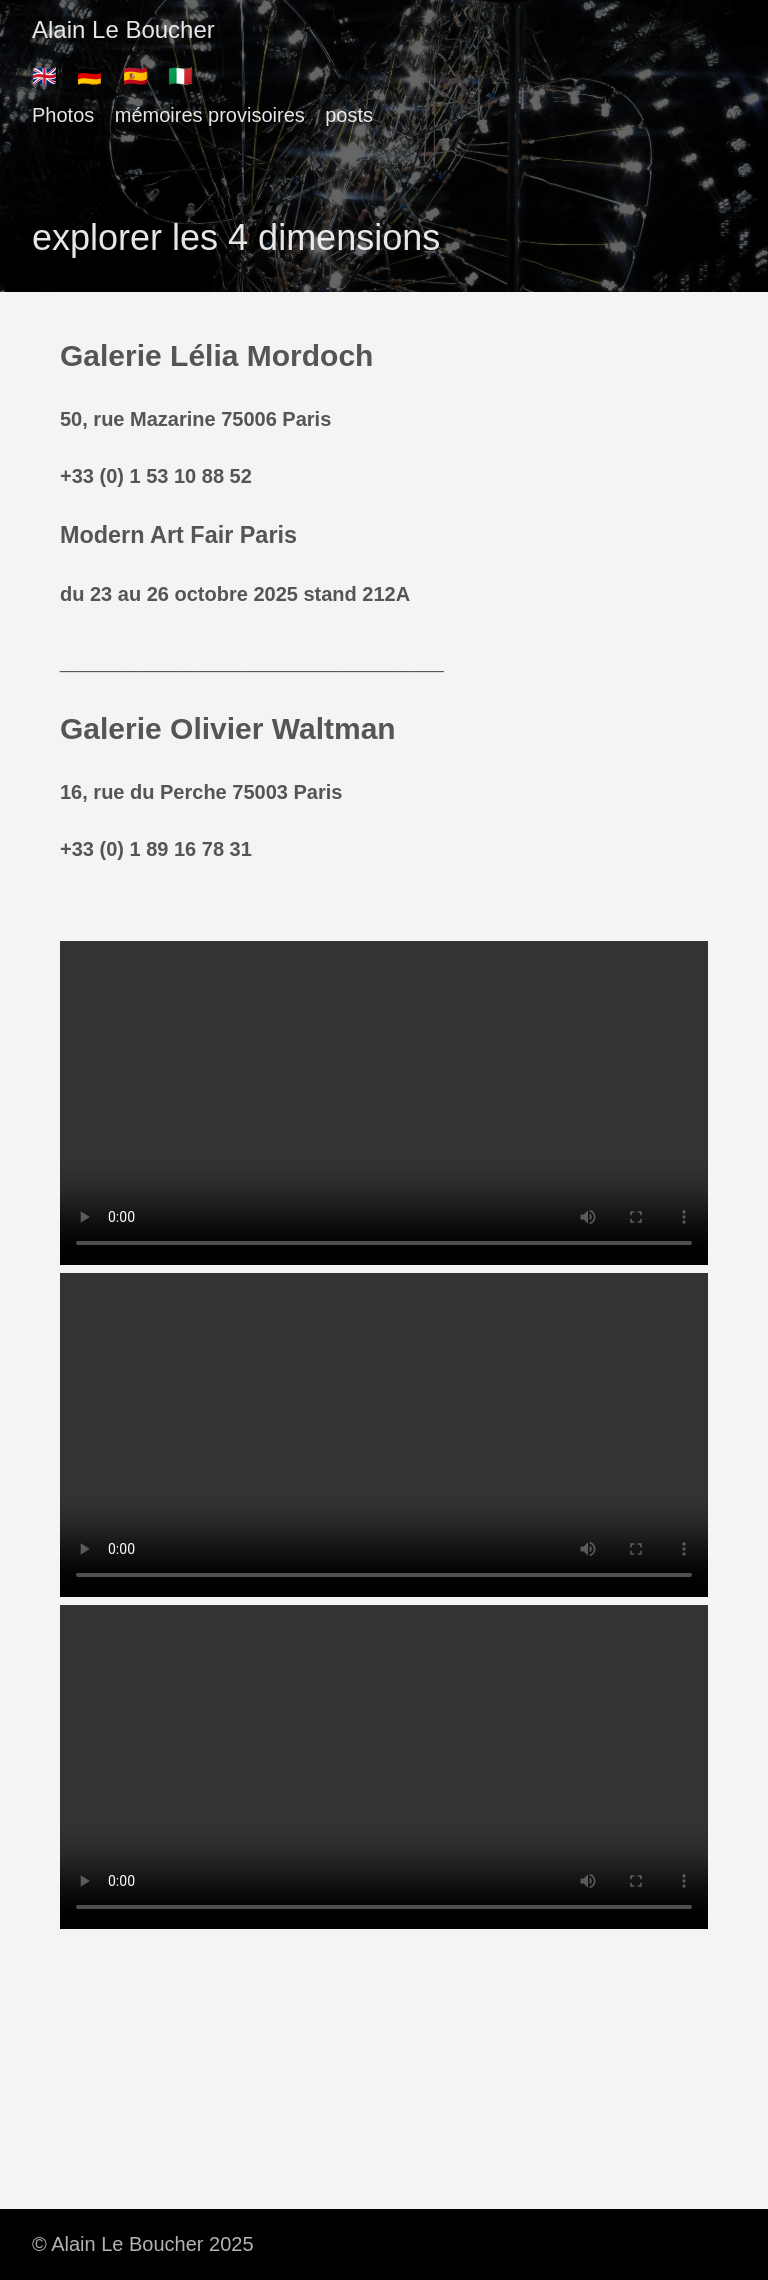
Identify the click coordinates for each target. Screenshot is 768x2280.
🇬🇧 (44, 76)
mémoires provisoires (210, 115)
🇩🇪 (89, 76)
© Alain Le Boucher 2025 (143, 2244)
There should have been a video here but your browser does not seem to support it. (384, 1103)
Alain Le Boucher (123, 29)
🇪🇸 (135, 76)
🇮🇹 (180, 76)
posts (349, 115)
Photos (63, 115)
